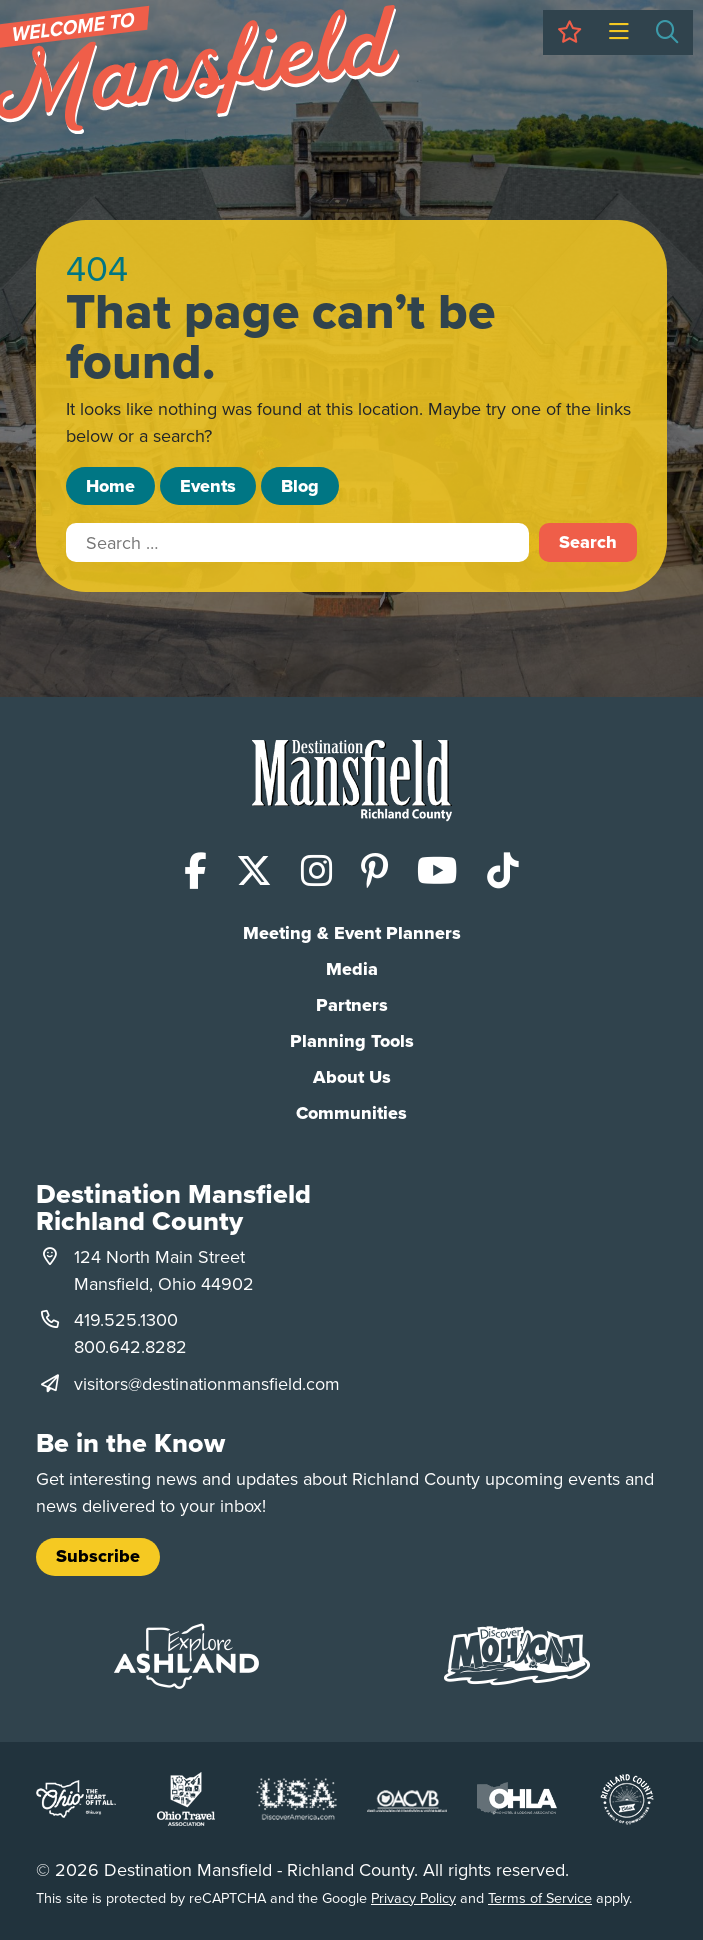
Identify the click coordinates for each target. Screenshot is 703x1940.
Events (208, 486)
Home (110, 486)
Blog (300, 486)
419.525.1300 (126, 1319)
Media (352, 969)
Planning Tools (352, 1041)
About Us (352, 1077)
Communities (351, 1113)
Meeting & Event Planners (352, 933)
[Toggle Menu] (618, 32)
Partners (352, 1005)
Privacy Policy (413, 1897)
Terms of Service (540, 1897)
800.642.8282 (130, 1346)
